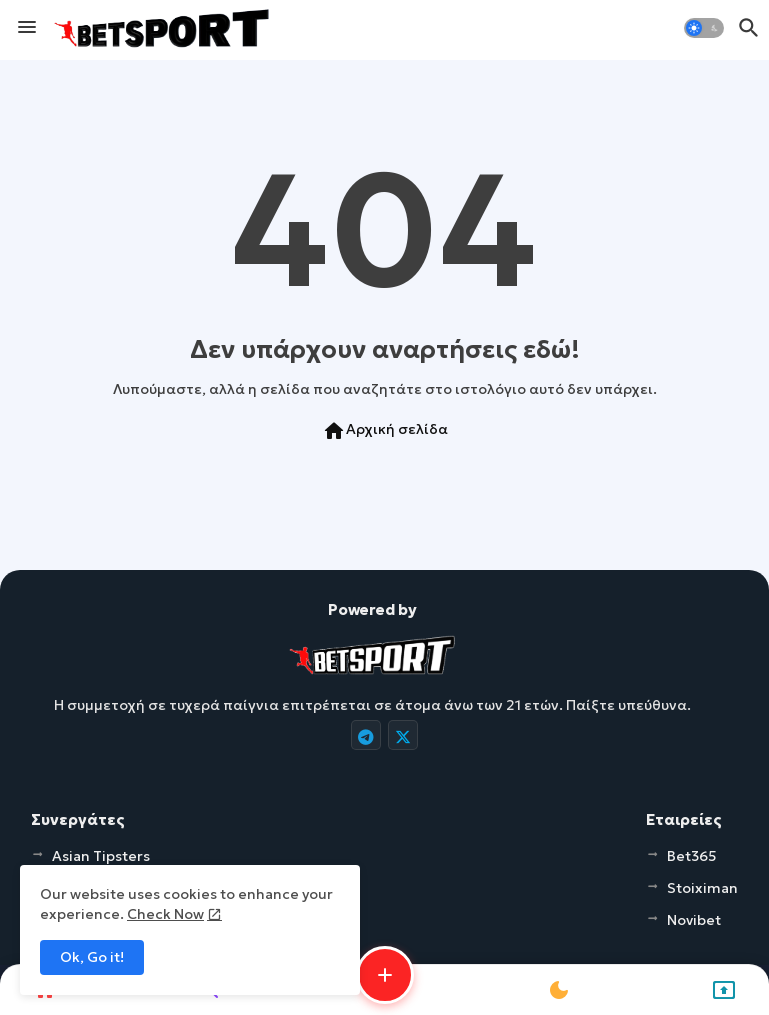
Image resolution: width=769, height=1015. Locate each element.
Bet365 (692, 856)
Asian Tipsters (101, 856)
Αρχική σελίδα (385, 431)
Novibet (694, 920)
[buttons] (366, 735)
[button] (704, 28)
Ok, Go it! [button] (92, 957)
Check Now (165, 914)
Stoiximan (702, 888)
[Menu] (27, 28)
